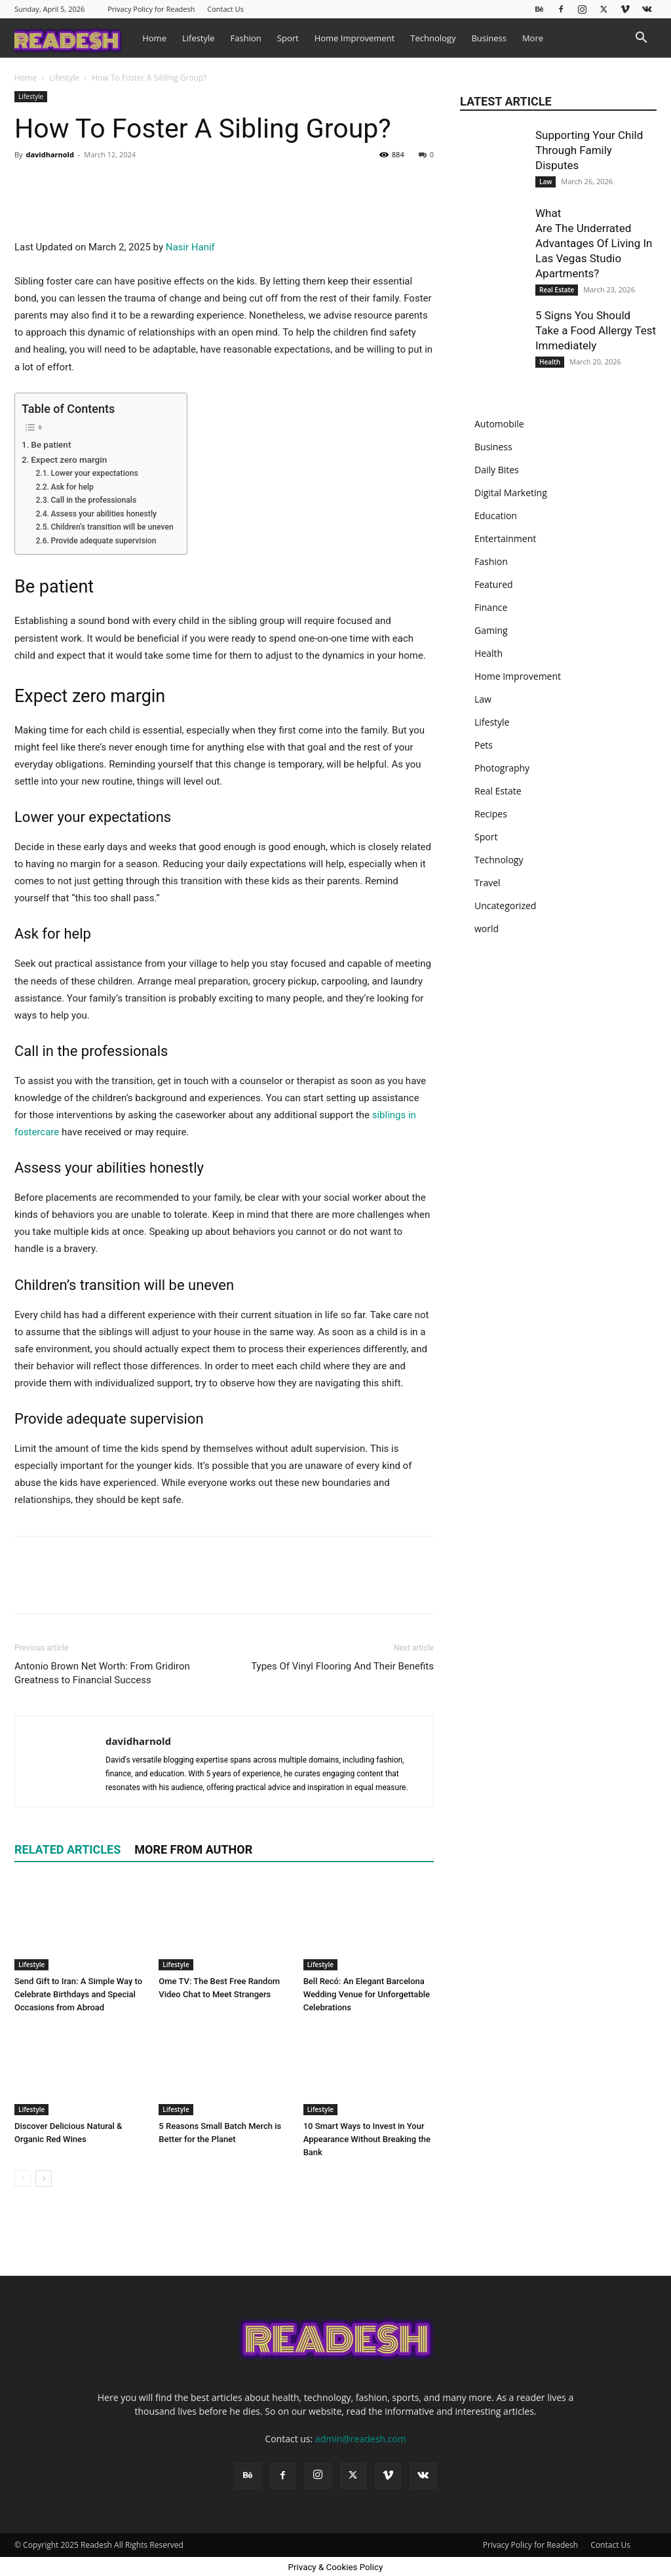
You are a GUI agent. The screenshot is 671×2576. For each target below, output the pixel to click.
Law (545, 181)
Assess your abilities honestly (103, 793)
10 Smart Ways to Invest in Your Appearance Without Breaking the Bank (367, 2419)
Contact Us (225, 9)
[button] (641, 39)
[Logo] (74, 37)
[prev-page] (22, 2458)
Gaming (491, 630)
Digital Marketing (510, 492)
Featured (493, 584)
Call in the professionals (93, 780)
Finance (490, 607)
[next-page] (43, 2458)
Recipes (490, 814)
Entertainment (505, 538)
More (532, 38)
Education (495, 515)
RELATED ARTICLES (67, 2130)
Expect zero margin (69, 739)
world (486, 928)
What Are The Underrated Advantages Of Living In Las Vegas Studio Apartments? (595, 243)
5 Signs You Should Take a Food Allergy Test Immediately (595, 330)
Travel (487, 882)
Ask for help (71, 766)
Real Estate (556, 289)
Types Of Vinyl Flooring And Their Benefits (342, 1947)
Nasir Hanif (190, 528)
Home (154, 38)
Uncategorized (505, 905)
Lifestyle (198, 38)
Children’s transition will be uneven (111, 807)
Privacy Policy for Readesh (151, 9)
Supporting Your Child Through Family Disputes (589, 150)
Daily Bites (496, 469)
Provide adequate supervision (103, 820)
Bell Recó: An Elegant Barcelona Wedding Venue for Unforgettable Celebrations (366, 2274)
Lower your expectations (94, 753)
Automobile (499, 424)
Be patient (51, 724)
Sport (288, 38)
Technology (432, 38)
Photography (501, 768)
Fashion (246, 38)
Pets (483, 745)
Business (489, 38)
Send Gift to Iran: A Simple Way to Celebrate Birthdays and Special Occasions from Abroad (78, 2274)
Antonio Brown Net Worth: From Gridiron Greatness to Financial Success (102, 1953)
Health (549, 361)
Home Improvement (355, 38)
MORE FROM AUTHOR (193, 2130)
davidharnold (49, 154)
